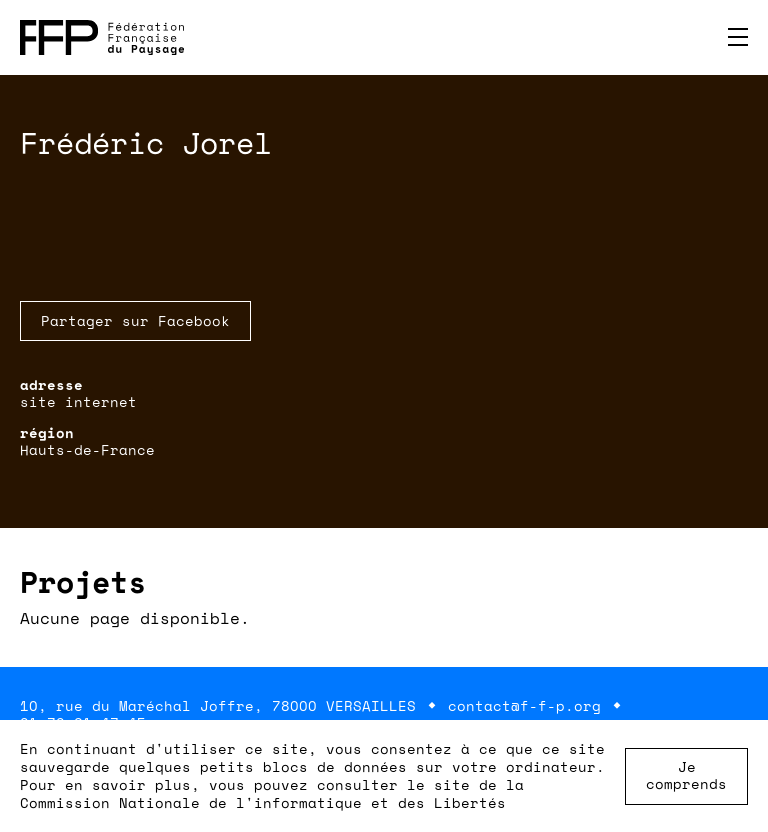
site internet (78, 401)
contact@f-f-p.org (524, 705)
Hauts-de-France (87, 449)
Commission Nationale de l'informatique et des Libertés (263, 802)
